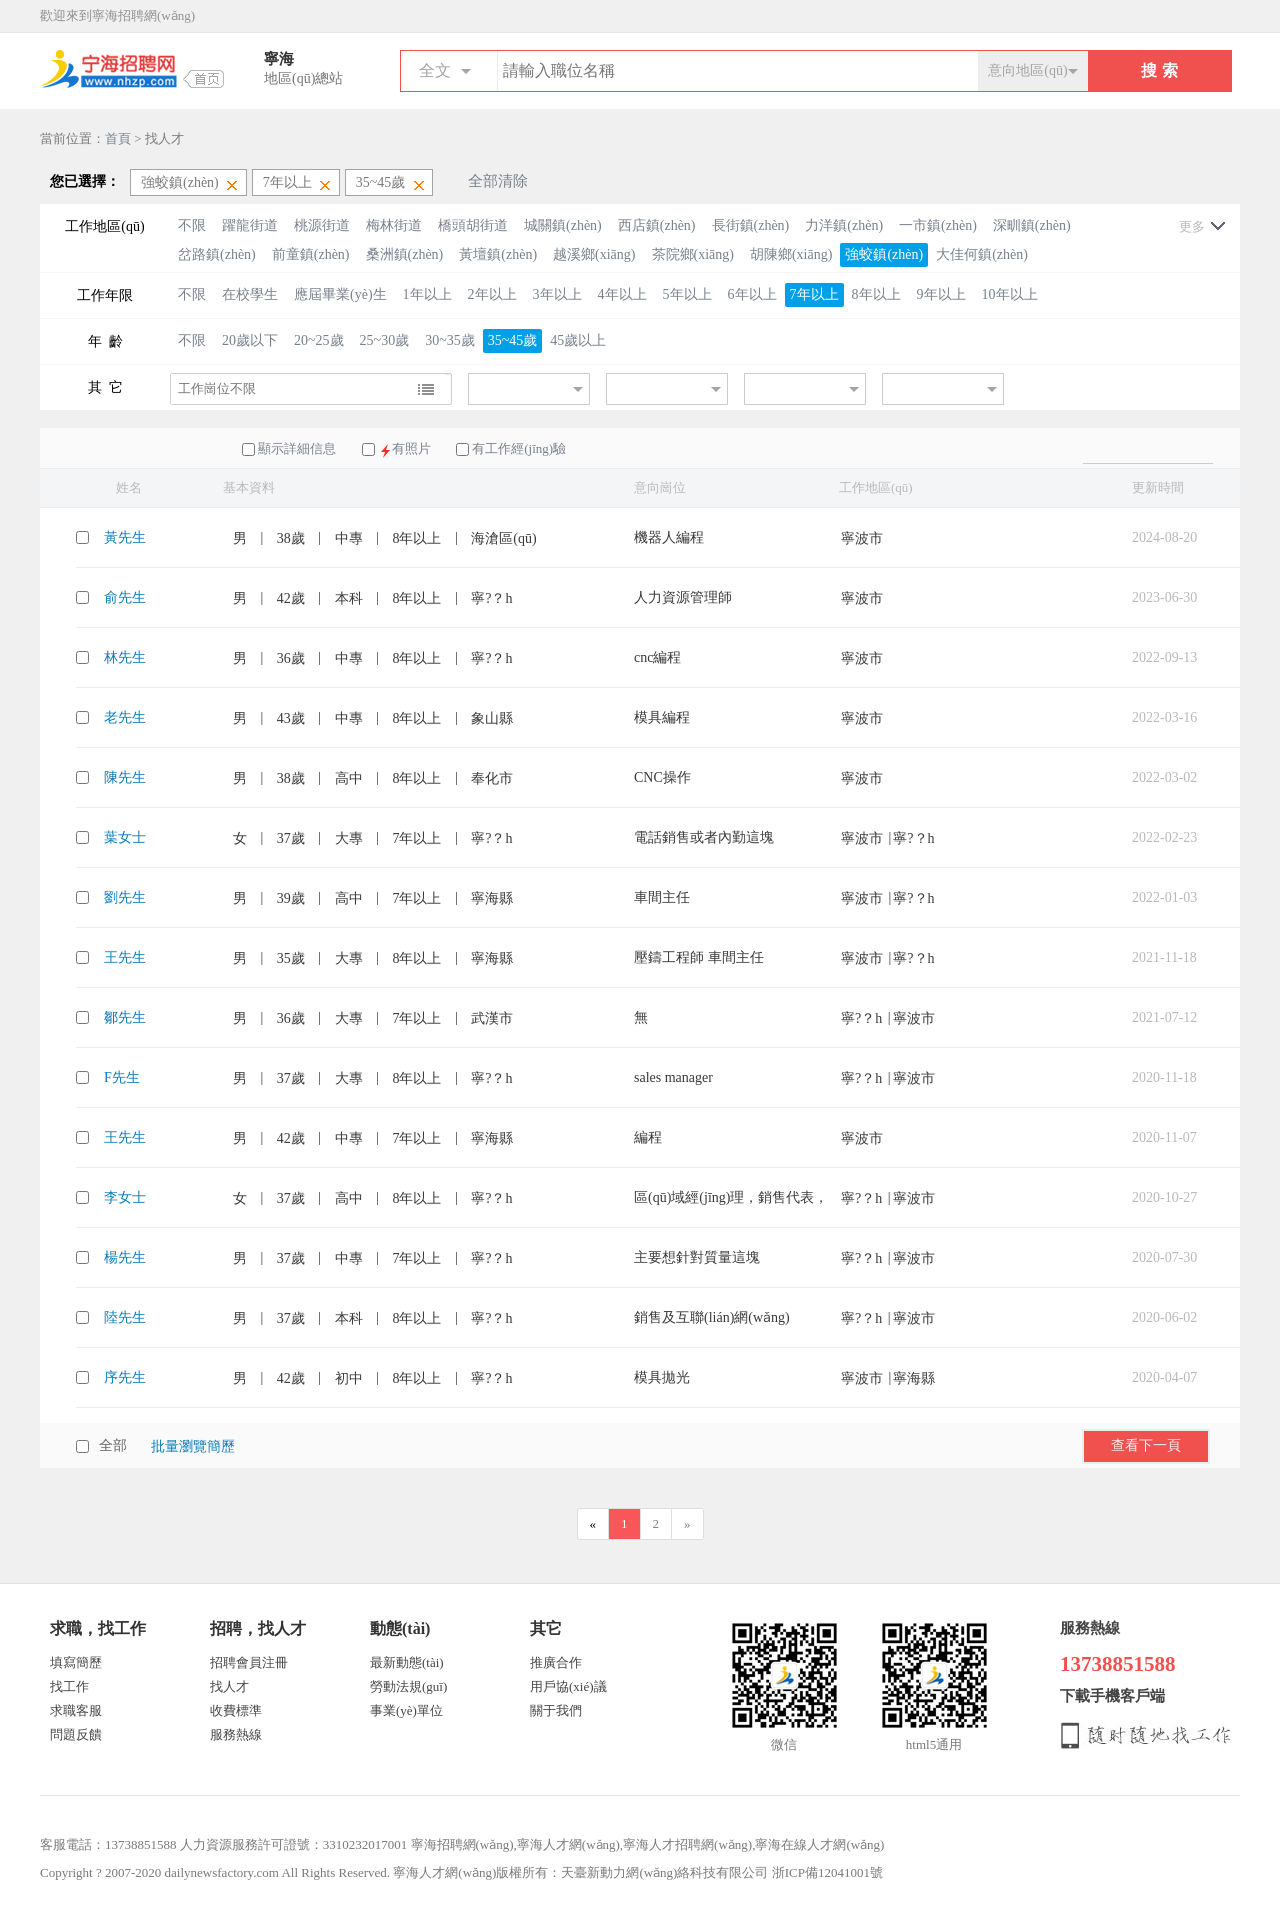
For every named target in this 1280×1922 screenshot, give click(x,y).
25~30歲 (385, 340)
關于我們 (556, 1710)
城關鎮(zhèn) (563, 225)
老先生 (125, 717)
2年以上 (492, 294)
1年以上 (427, 294)
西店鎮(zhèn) (657, 225)
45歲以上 (578, 340)
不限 (192, 225)
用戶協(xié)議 (568, 1686)
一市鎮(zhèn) (938, 225)
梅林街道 (394, 225)
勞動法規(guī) (408, 1686)
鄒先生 (125, 1017)
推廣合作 (556, 1662)
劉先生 (125, 897)
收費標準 (236, 1710)
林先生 (125, 657)
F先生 (122, 1077)
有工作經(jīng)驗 (519, 448)
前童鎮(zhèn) (311, 254)
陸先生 (125, 1317)
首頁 (118, 138)
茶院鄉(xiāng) (693, 254)
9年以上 (941, 294)
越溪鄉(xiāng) (594, 254)
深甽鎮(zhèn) (1032, 225)
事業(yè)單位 (406, 1710)
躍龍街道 (250, 225)
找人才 (229, 1686)
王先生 (125, 957)
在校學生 (250, 294)
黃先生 (125, 537)
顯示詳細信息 (297, 448)
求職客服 (76, 1710)
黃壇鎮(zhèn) (498, 254)
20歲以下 (250, 340)
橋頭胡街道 (473, 225)
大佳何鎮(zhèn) (982, 254)
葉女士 (125, 837)
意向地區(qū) (1027, 70)
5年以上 (687, 294)
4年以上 (622, 294)
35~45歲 (513, 340)
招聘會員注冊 (249, 1662)
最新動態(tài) (407, 1662)
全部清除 (498, 181)
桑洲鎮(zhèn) (405, 254)
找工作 (69, 1686)
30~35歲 (450, 340)
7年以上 (814, 294)
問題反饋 (76, 1734)
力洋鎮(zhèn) (844, 225)
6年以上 (752, 294)
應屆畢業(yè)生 (340, 294)
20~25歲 (319, 340)
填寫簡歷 (76, 1662)
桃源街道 (322, 225)
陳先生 (125, 777)
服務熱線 (236, 1734)
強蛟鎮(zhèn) (884, 254)
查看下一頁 (1146, 1445)
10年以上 (1010, 294)
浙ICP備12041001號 (827, 1872)
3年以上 (557, 294)
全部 (113, 1445)
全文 (435, 70)
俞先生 (125, 597)
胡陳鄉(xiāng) (791, 254)
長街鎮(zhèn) (751, 225)
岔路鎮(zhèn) (217, 254)
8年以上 (876, 294)
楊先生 (125, 1257)
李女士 (125, 1197)
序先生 (125, 1377)
